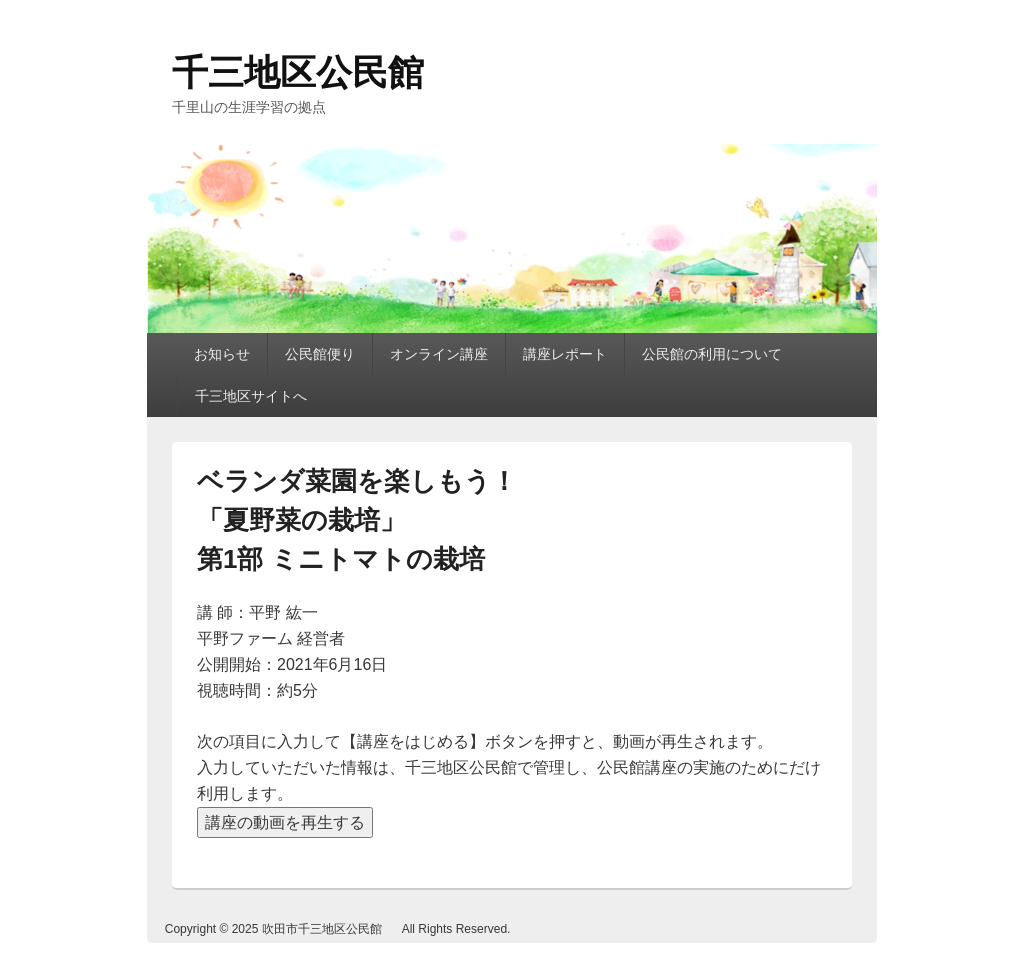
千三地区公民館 (298, 72)
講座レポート (565, 354)
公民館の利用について (712, 354)
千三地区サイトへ (251, 396)
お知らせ (222, 354)
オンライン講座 (439, 354)
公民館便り (320, 354)
